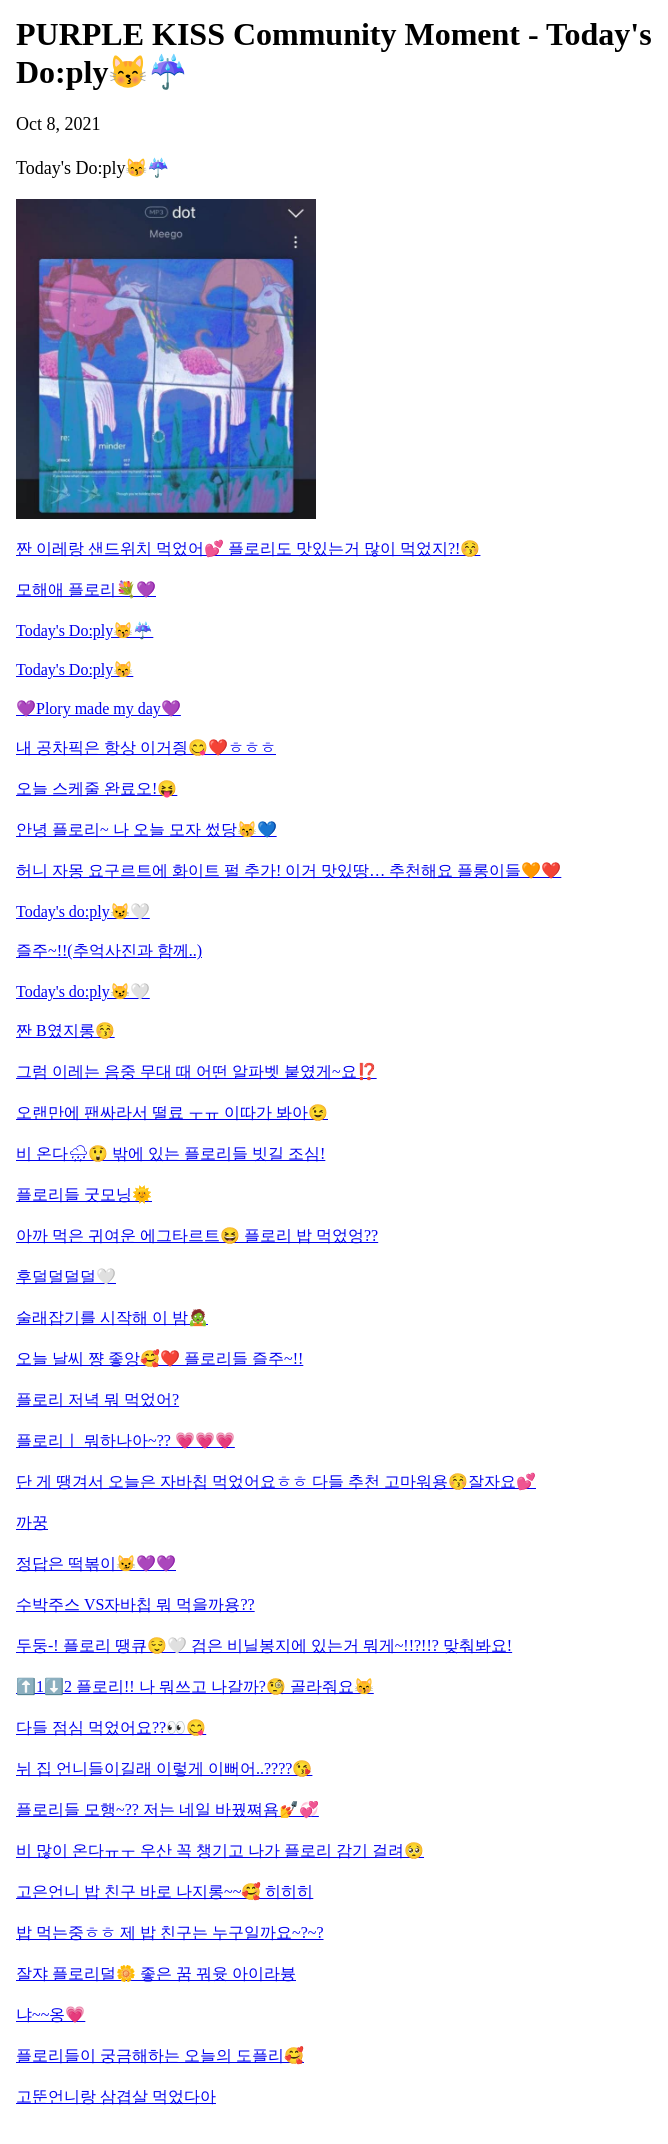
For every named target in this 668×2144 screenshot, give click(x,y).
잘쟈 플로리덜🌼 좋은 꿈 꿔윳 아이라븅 (156, 1973)
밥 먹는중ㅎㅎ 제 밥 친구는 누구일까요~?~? (170, 1932)
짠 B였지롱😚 (65, 1030)
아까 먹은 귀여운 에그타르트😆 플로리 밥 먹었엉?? (197, 1235)
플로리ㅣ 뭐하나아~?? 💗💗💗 (125, 1440)
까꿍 (32, 1522)
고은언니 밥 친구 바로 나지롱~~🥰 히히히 (164, 1891)
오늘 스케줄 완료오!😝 (96, 788)
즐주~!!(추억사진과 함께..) (109, 950)
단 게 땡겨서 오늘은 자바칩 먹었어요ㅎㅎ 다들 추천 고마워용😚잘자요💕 (276, 1481)
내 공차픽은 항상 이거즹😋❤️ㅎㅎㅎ (146, 747)
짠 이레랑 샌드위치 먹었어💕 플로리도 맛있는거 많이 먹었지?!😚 (248, 548)
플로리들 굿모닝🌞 (84, 1194)
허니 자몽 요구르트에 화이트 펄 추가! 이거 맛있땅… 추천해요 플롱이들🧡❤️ (288, 870)
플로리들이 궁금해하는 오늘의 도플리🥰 (160, 2055)
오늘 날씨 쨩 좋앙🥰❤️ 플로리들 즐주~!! (159, 1358)
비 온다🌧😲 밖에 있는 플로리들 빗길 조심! (170, 1153)
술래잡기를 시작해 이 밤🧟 (112, 1317)
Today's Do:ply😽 (74, 669)
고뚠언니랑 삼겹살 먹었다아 (116, 2096)
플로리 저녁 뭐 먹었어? (97, 1399)
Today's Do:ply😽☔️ (84, 630)
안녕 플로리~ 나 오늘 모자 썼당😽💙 (146, 829)
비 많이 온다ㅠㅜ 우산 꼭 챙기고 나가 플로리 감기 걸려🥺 (220, 1850)
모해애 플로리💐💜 (86, 589)
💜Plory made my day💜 (98, 708)
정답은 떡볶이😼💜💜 (96, 1563)
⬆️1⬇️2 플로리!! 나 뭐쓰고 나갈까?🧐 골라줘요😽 (195, 1686)
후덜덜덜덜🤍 (66, 1276)
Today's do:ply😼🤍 (83, 911)
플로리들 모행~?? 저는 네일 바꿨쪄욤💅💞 (167, 1809)
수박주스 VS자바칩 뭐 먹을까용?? (135, 1604)
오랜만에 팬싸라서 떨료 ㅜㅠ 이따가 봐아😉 (172, 1112)
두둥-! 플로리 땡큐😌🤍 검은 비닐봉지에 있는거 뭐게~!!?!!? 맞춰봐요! (264, 1645)
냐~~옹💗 (50, 2014)
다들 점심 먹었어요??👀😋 (111, 1727)
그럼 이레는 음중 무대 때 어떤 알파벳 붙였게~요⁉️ (196, 1071)
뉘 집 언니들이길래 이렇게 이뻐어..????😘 (164, 1768)
